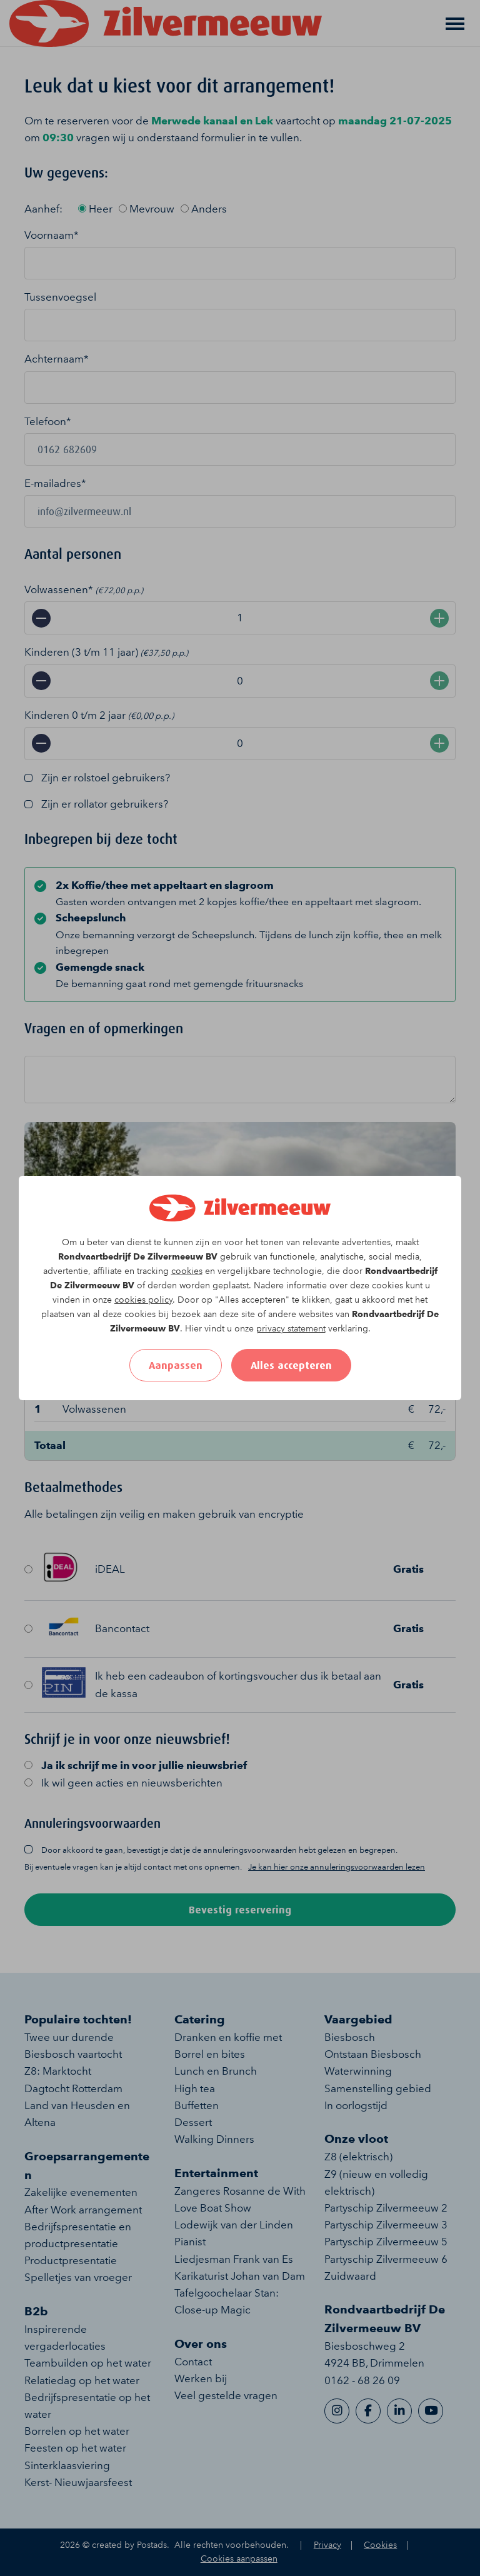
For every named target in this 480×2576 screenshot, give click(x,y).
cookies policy (143, 1300)
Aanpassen (175, 1365)
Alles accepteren (291, 1365)
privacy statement (291, 1328)
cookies (186, 1271)
